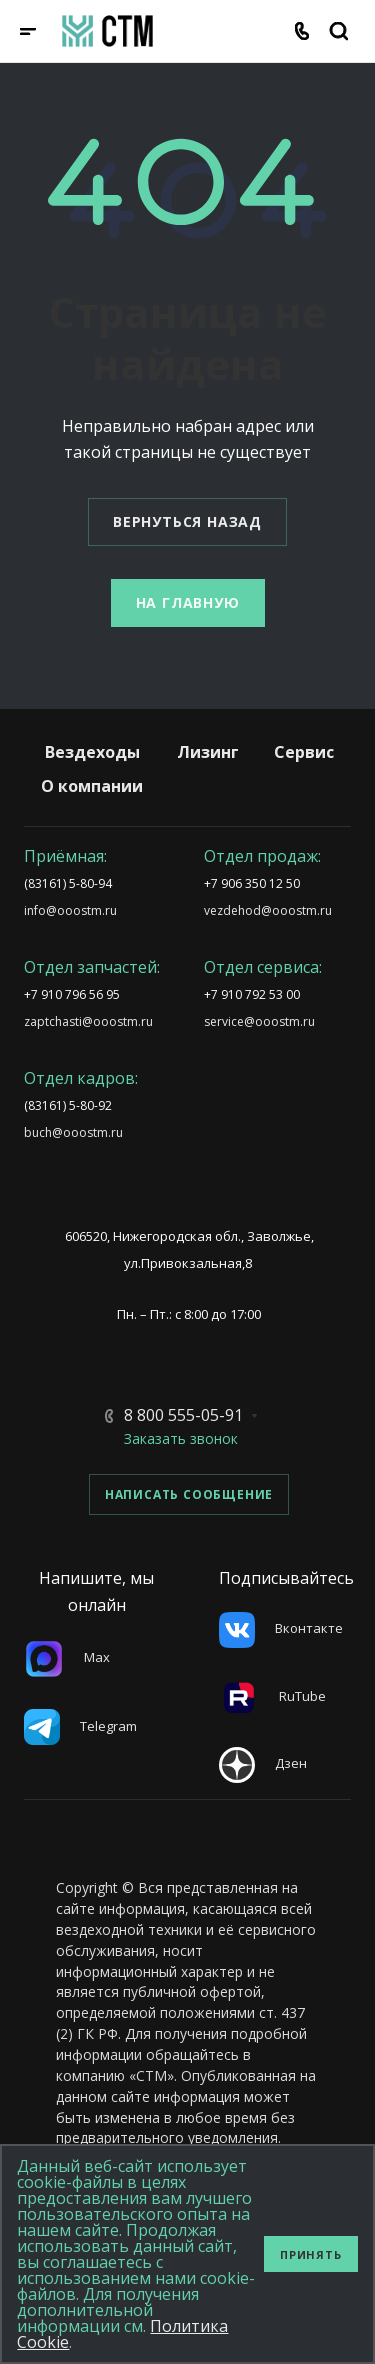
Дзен (263, 1763)
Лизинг (208, 752)
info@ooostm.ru (70, 910)
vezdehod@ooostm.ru (268, 910)
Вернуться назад (187, 521)
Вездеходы (92, 752)
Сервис (304, 752)
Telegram (80, 1726)
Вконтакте (281, 1628)
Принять (311, 2254)
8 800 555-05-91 (183, 1415)
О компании (92, 786)
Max (67, 1657)
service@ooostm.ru (259, 1021)
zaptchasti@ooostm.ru (88, 1021)
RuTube (272, 1696)
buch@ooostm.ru (73, 1132)
